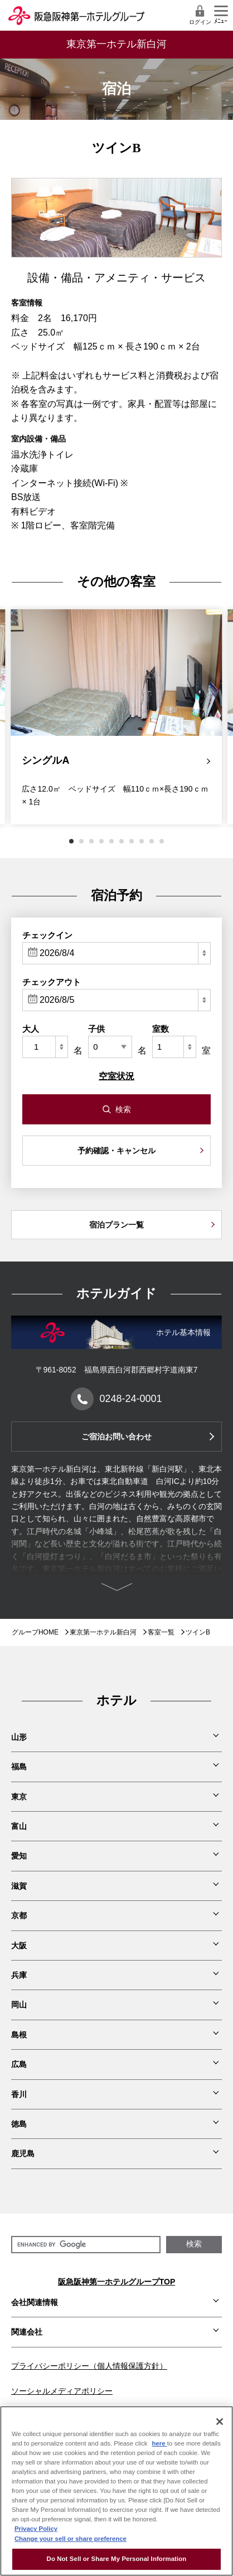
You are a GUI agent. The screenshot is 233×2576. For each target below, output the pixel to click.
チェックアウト (51, 982)
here (159, 2443)
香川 (19, 2094)
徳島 (19, 2123)
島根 (19, 2034)
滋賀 (19, 1885)
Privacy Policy (35, 2528)
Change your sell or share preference (70, 2538)
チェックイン (47, 935)
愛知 (19, 1855)
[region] (116, 2491)
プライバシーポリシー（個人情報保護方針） (89, 2365)
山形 (19, 1737)
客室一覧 (161, 1632)
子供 (96, 1029)
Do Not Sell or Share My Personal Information (117, 2558)
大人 (30, 1029)
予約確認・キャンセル (116, 1150)
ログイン (200, 14)
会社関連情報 (34, 2302)
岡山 (19, 2004)
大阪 (19, 1945)
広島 (19, 2064)
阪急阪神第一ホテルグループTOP (117, 2281)
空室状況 (116, 1076)
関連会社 (26, 2331)
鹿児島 (23, 2153)
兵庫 (19, 1975)
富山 (19, 1826)
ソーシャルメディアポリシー (62, 2390)
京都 (19, 1915)
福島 (19, 1766)
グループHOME (35, 1632)
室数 (160, 1029)
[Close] (219, 2421)
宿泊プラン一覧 (116, 1224)
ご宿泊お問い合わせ (116, 1436)
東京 (19, 1796)
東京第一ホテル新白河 (103, 1632)
